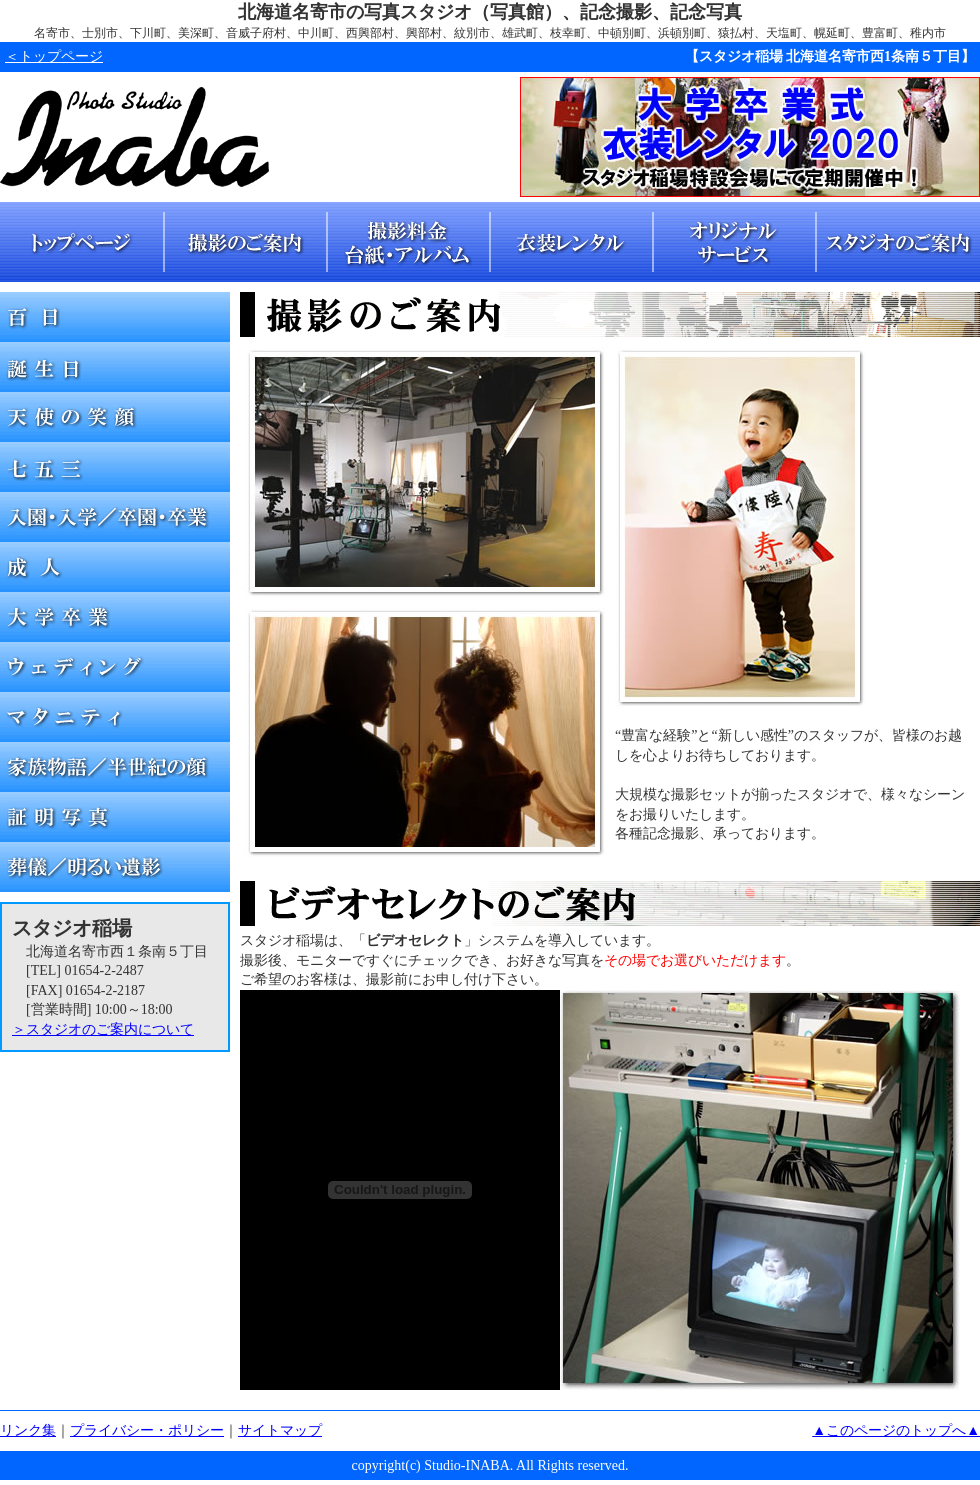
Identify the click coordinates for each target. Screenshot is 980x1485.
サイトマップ (280, 1430)
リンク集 (28, 1430)
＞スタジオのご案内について (103, 1029)
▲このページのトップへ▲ (896, 1430)
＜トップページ (54, 56)
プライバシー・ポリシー (147, 1430)
